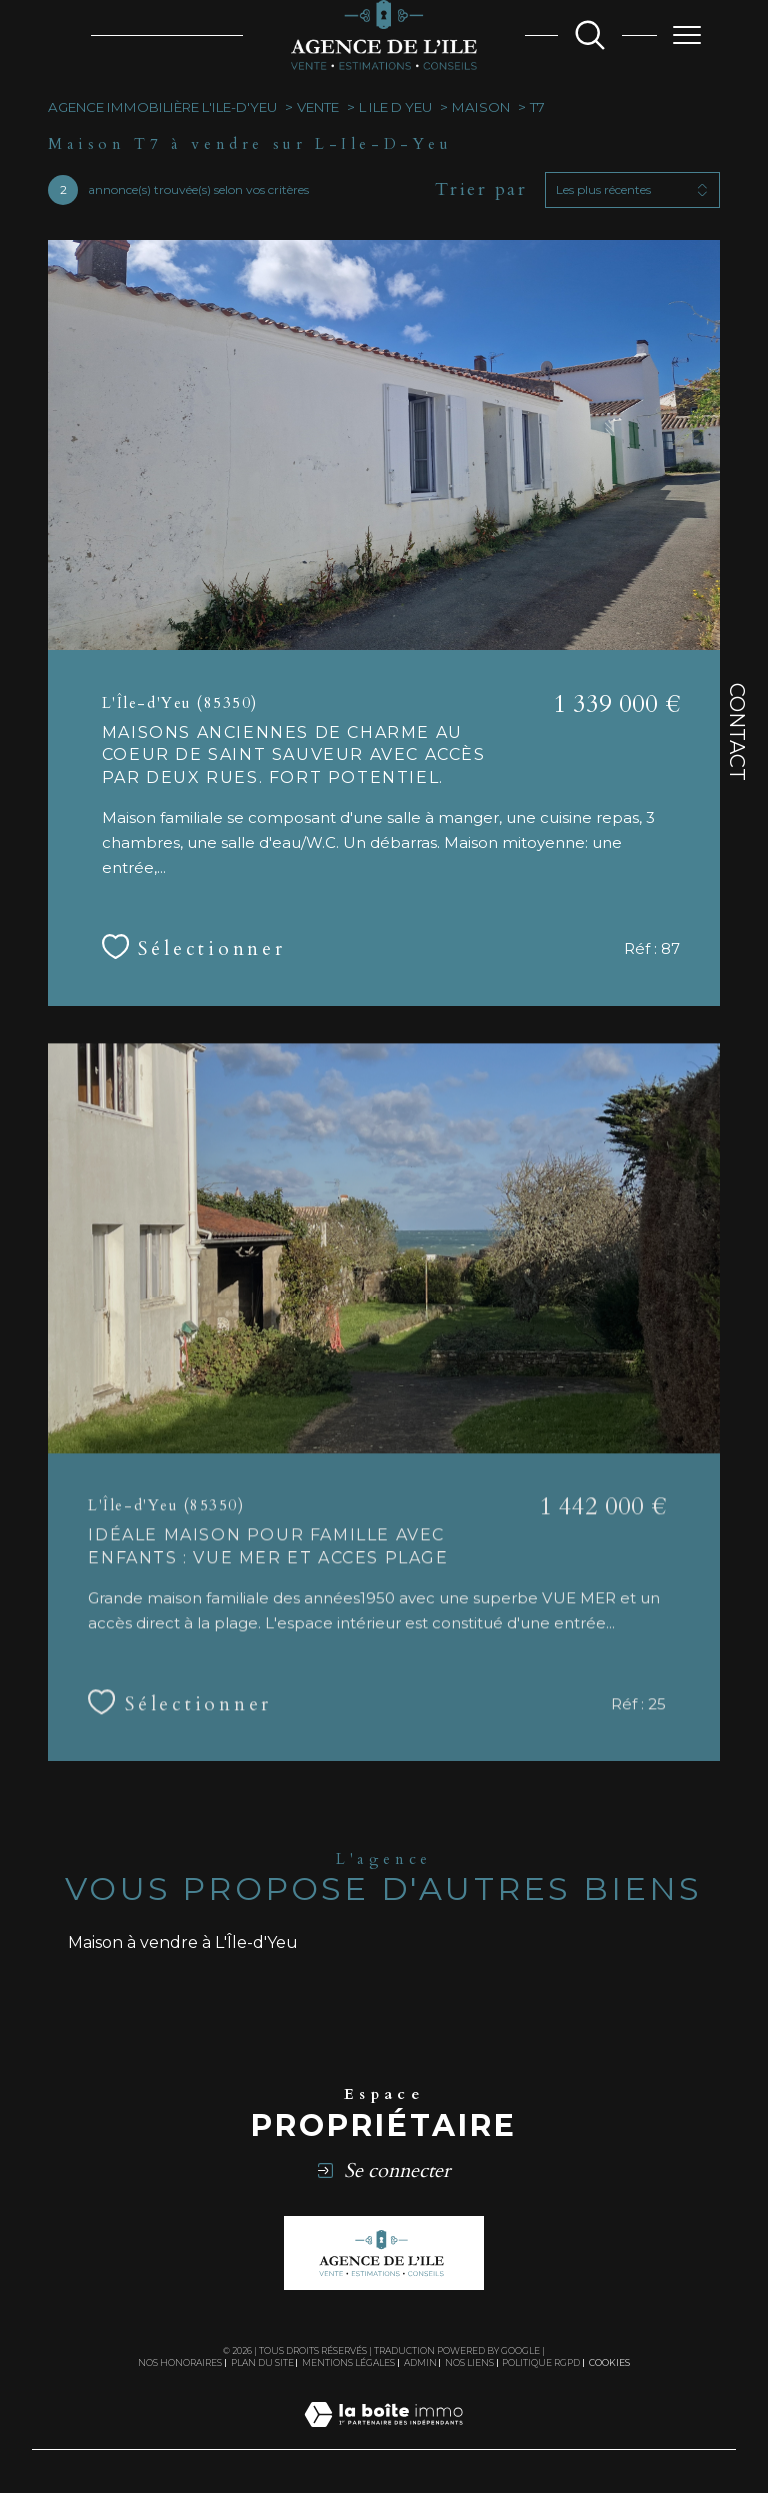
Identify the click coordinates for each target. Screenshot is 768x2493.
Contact (737, 732)
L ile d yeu (395, 107)
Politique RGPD (541, 2362)
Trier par (481, 190)
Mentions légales (348, 2362)
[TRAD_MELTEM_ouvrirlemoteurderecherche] (590, 35)
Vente (318, 107)
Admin (420, 2362)
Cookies (609, 2363)
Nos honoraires (180, 2362)
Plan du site (262, 2362)
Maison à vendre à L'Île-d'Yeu (183, 1942)
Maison (481, 107)
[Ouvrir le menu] (687, 35)
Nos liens (469, 2362)
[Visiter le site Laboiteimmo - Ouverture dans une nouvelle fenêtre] (383, 2437)
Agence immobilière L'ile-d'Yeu (162, 107)
